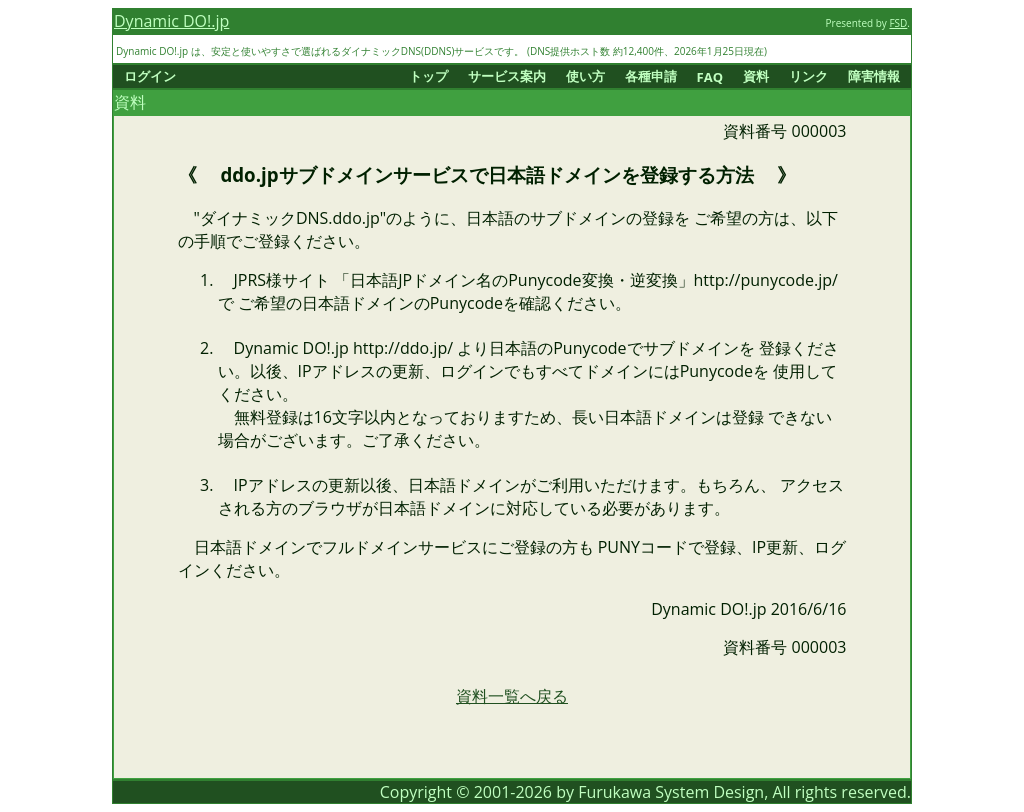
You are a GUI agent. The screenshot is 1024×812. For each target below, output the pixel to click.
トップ (428, 76)
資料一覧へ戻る (512, 696)
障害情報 (874, 76)
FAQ (710, 77)
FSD (898, 23)
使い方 (585, 76)
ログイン (150, 76)
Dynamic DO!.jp (171, 21)
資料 (756, 76)
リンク (808, 76)
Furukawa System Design (671, 792)
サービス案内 (507, 76)
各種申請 (651, 76)
